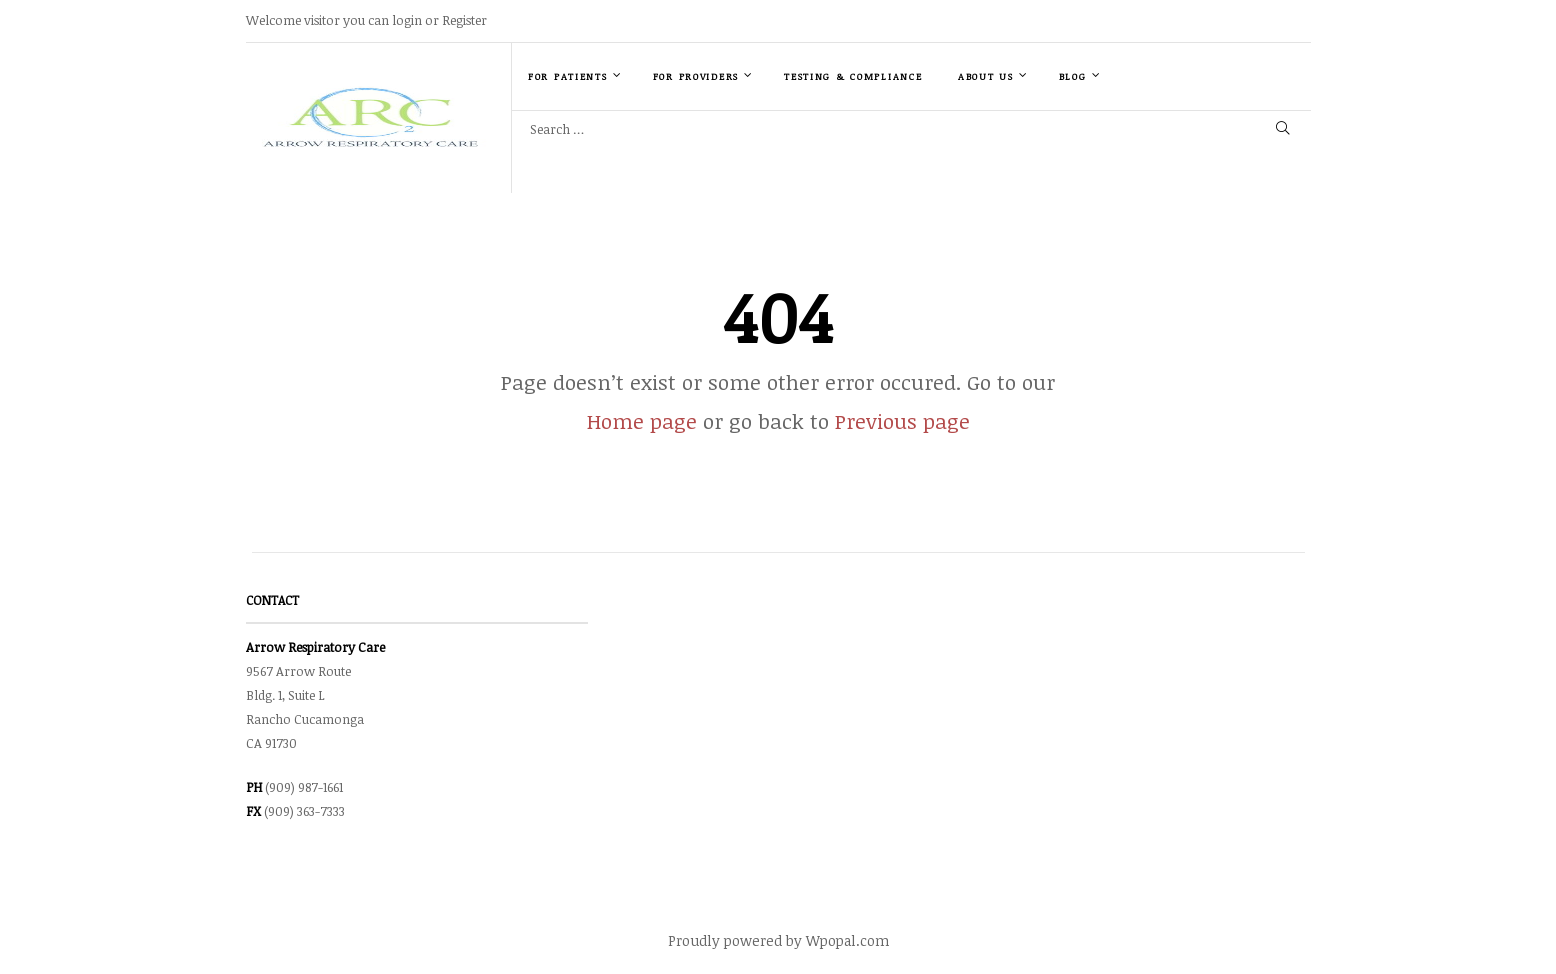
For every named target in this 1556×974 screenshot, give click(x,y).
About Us (993, 76)
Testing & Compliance (853, 76)
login (407, 20)
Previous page (902, 421)
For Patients (575, 76)
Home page (642, 421)
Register (464, 20)
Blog (1080, 76)
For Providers (703, 76)
